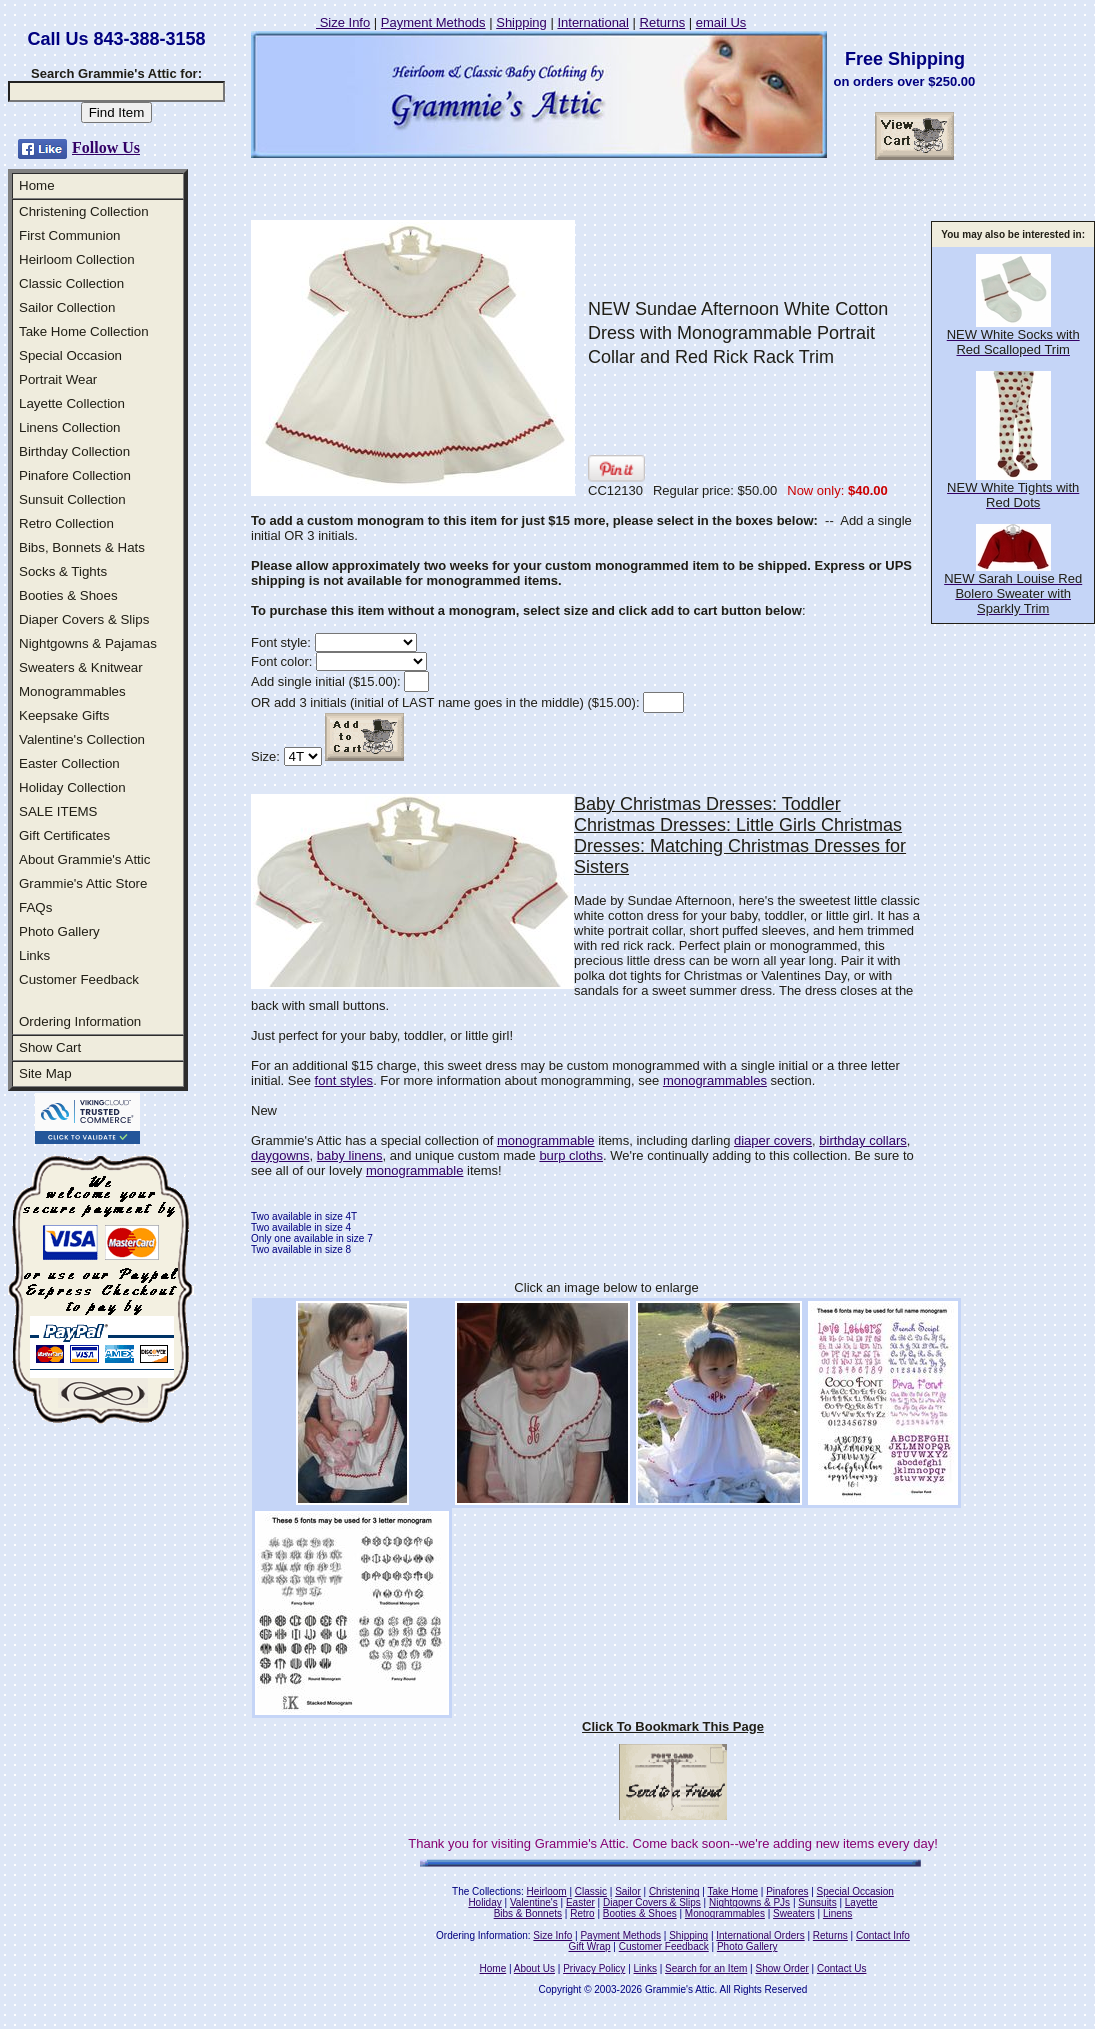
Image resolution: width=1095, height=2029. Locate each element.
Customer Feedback (79, 979)
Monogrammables (72, 691)
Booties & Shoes (68, 595)
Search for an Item (706, 1968)
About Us (534, 1968)
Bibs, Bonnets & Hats (82, 547)
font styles (344, 1080)
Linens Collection (70, 427)
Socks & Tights (63, 571)
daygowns (280, 1155)
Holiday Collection (72, 787)
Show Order (781, 1968)
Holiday (484, 1902)
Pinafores (787, 1891)
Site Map (45, 1073)
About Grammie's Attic (84, 859)
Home (37, 185)
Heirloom (547, 1891)
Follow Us (106, 147)
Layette (861, 1902)
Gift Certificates (64, 835)
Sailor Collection (67, 307)
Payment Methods (433, 22)
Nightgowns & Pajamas (88, 643)
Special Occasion (70, 355)
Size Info (343, 22)
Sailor (628, 1891)
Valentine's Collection (82, 739)
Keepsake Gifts (64, 715)
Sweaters (794, 1913)
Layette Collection (72, 403)
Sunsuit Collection (72, 499)
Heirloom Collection (77, 259)
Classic (591, 1891)
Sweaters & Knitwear (81, 667)
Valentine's (534, 1902)
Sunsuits (817, 1902)
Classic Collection (71, 283)
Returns (663, 22)
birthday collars (862, 1140)
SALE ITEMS (58, 811)
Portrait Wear (58, 379)
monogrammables (715, 1080)
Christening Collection (84, 211)
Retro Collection (66, 523)
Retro (582, 1913)
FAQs (35, 907)
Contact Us (841, 1968)
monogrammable (546, 1140)
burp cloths (571, 1155)
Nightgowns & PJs (749, 1902)
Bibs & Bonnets (528, 1913)
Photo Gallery (59, 931)
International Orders (760, 1935)
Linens (837, 1913)
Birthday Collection (74, 451)
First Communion (69, 235)
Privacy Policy (594, 1968)
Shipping (521, 22)
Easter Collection (69, 763)
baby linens (350, 1155)
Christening (674, 1891)
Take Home (732, 1891)
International (593, 22)
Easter (580, 1902)
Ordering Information (80, 1021)
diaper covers (773, 1140)
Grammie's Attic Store (83, 883)
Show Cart (50, 1047)
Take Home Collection (84, 331)
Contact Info (883, 1935)
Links (34, 955)
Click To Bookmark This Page (673, 1726)
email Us (721, 22)
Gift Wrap (590, 1946)
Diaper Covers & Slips (84, 619)
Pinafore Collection (75, 475)
